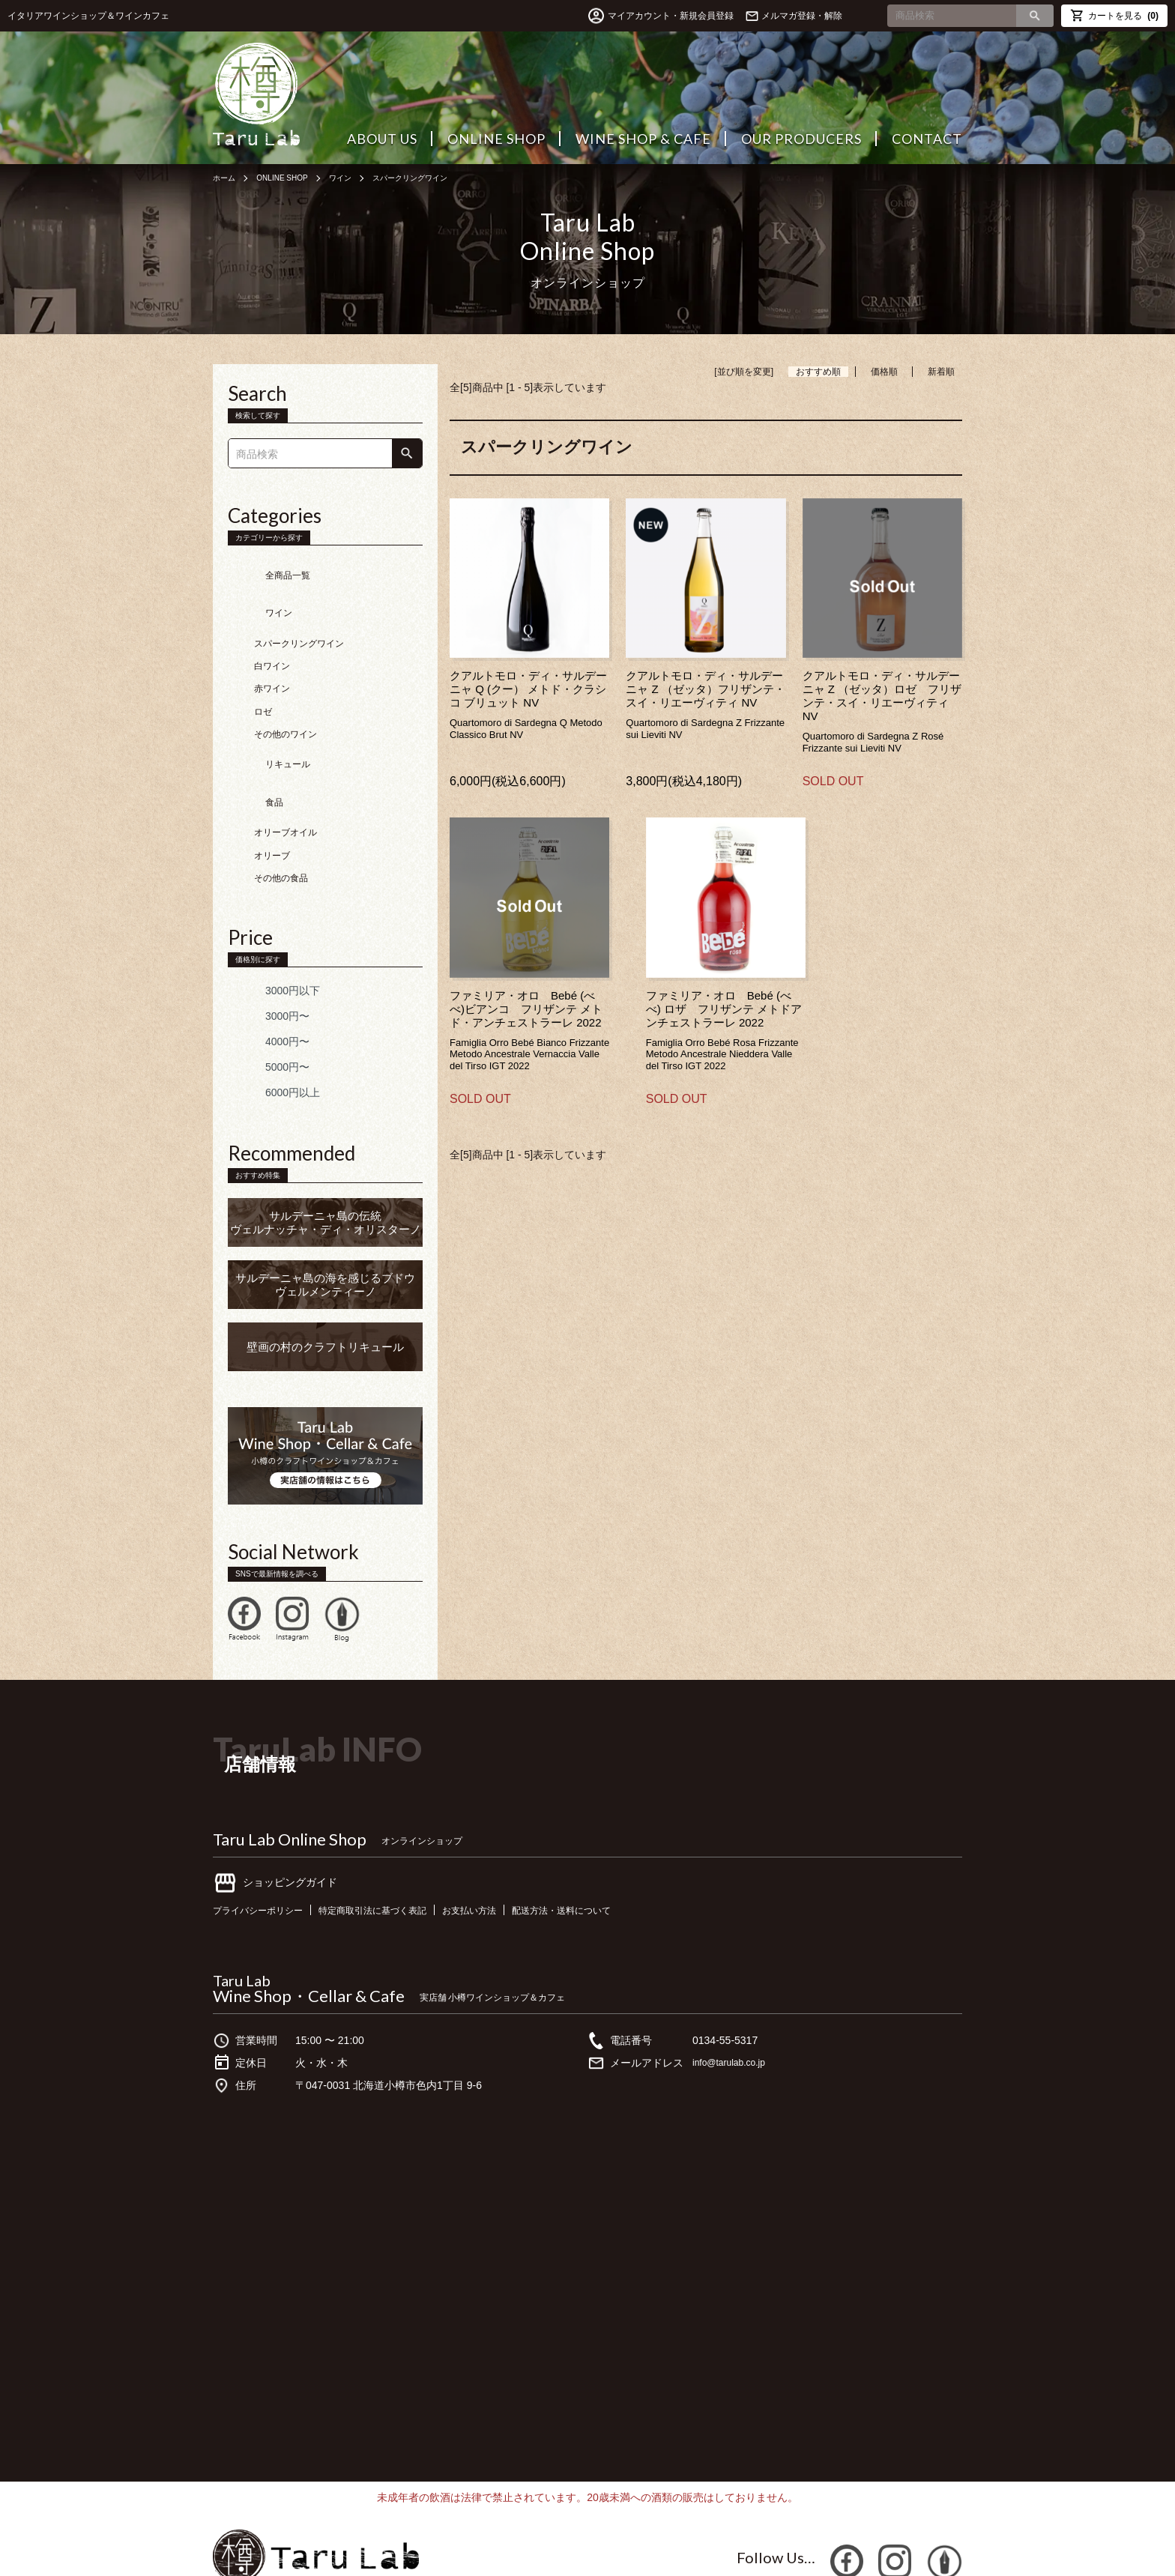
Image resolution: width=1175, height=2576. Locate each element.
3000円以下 (270, 931)
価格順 (884, 371)
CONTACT (927, 138)
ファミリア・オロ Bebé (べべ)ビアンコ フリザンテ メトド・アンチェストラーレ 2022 (526, 1009)
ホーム (226, 177)
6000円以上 (270, 1032)
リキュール (265, 727)
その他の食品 (281, 818)
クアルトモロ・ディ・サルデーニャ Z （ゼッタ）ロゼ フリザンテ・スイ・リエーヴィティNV (882, 695)
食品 (252, 750)
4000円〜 (265, 982)
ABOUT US (382, 138)
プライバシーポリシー (265, 1850)
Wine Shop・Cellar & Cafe (309, 1936)
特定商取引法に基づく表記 (396, 1850)
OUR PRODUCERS (801, 138)
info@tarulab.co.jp (734, 2003)
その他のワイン (285, 704)
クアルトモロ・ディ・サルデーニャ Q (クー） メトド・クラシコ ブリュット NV (528, 689)
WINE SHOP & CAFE (643, 138)
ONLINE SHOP (496, 138)
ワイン (357, 177)
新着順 (941, 371)
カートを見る (1114, 15)
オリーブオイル (285, 772)
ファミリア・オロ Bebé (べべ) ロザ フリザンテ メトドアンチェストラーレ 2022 (724, 1009)
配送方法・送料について (611, 1850)
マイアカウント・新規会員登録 (637, 15)
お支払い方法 (506, 1850)
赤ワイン (272, 658)
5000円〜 (265, 1007)
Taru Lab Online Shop (289, 1779)
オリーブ (272, 795)
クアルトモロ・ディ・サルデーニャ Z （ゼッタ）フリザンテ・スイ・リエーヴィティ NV (705, 689)
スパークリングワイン (437, 177)
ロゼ (263, 682)
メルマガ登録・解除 (801, 15)
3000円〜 (265, 956)
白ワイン (272, 636)
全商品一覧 (265, 568)
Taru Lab (242, 1920)
